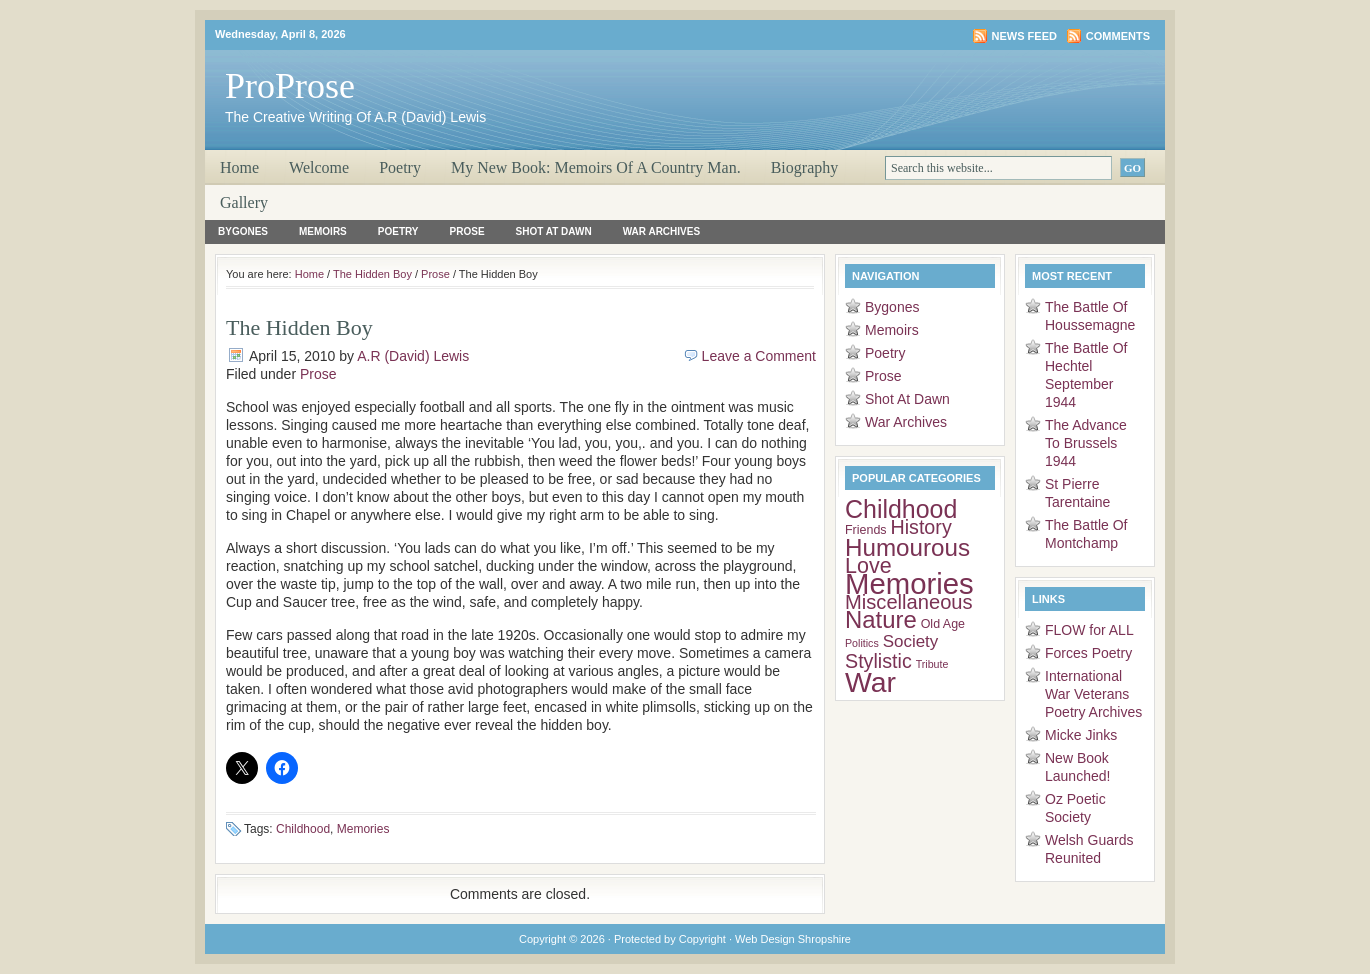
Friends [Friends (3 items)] (866, 530)
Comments (1118, 36)
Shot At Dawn (554, 231)
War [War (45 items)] (870, 682)
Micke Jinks (1081, 735)
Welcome (319, 167)
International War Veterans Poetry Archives (1093, 694)
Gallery (244, 202)
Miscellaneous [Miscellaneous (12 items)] (909, 602)
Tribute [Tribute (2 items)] (932, 664)
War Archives (661, 231)
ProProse (290, 86)
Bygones (243, 231)
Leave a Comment (759, 356)
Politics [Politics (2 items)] (862, 643)
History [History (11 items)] (920, 527)
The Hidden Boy (372, 274)
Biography (805, 167)
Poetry (400, 167)
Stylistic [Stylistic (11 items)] (878, 661)
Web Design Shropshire (793, 939)
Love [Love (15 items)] (868, 566)
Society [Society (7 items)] (911, 641)
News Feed (1024, 36)
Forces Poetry (1088, 653)
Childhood (303, 829)
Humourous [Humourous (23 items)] (907, 547)
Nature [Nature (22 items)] (881, 619)
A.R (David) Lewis (413, 356)
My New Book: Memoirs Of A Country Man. (596, 167)
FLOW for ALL (1089, 630)
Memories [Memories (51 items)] (909, 583)
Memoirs (323, 231)
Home (239, 167)
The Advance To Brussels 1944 (1086, 443)
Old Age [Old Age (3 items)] (943, 624)
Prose (467, 231)
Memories (363, 829)
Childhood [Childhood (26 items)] (901, 509)
